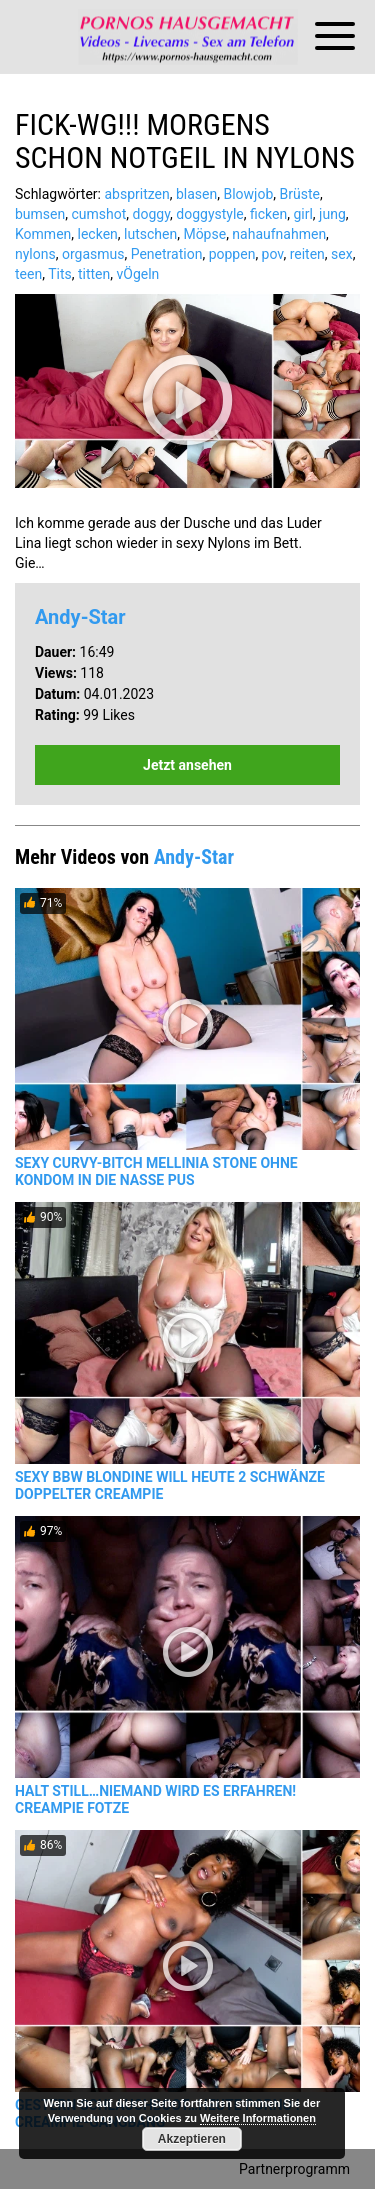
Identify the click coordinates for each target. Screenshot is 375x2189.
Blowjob (248, 194)
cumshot (98, 214)
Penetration (167, 254)
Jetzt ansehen (187, 765)
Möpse (204, 234)
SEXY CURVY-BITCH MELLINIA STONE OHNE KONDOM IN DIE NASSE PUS (156, 1171)
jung (332, 214)
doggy (152, 214)
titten (94, 274)
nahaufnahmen (279, 234)
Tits (60, 274)
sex (342, 254)
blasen (196, 194)
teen (28, 274)
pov (273, 254)
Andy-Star (80, 617)
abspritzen (136, 194)
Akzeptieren (192, 2139)
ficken (268, 214)
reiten (307, 254)
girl (302, 214)
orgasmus (93, 254)
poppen (232, 254)
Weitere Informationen (258, 2118)
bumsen (40, 214)
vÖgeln (138, 274)
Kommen (43, 234)
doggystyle (209, 214)
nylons (35, 254)
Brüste (300, 194)
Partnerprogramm (294, 2169)
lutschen (150, 234)
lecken (98, 234)
